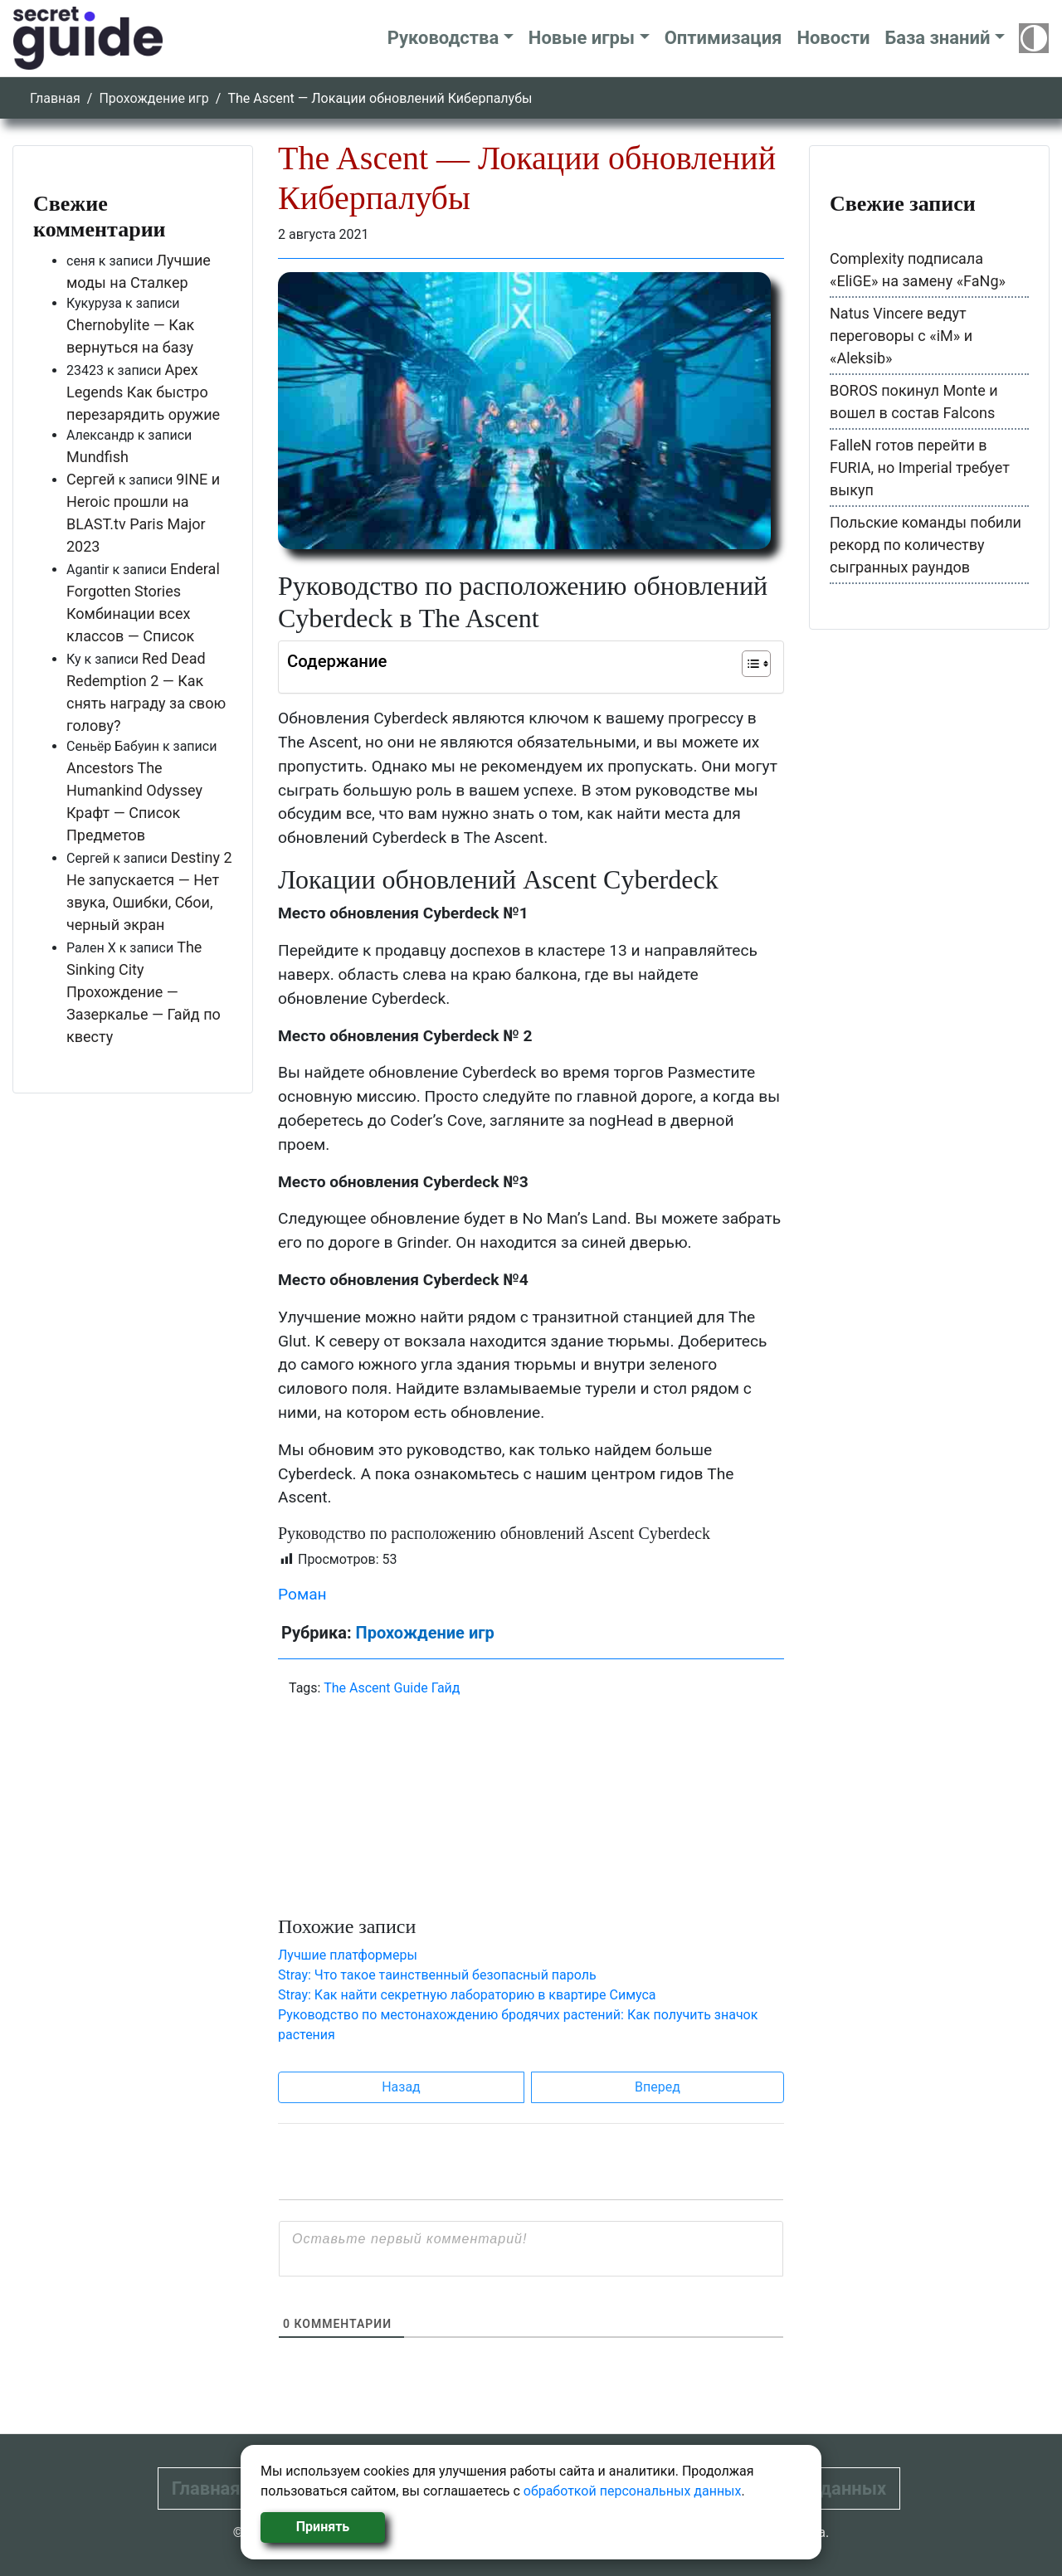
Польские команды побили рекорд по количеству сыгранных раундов (925, 545)
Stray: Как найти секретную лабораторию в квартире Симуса (467, 1995)
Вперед (657, 2087)
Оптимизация (723, 37)
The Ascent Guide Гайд (392, 1688)
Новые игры (582, 37)
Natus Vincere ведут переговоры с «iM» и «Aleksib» (901, 335)
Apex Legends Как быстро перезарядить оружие (143, 392)
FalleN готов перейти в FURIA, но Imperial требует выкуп (920, 467)
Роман (302, 1594)
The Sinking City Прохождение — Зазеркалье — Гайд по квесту (143, 991)
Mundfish (97, 456)
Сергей (90, 479)
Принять (322, 2527)
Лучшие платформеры (347, 1955)
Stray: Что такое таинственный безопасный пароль (437, 1975)
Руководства (443, 37)
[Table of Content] (756, 663)
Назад (401, 2087)
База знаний (937, 37)
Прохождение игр (153, 98)
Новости (833, 37)
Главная (55, 98)
